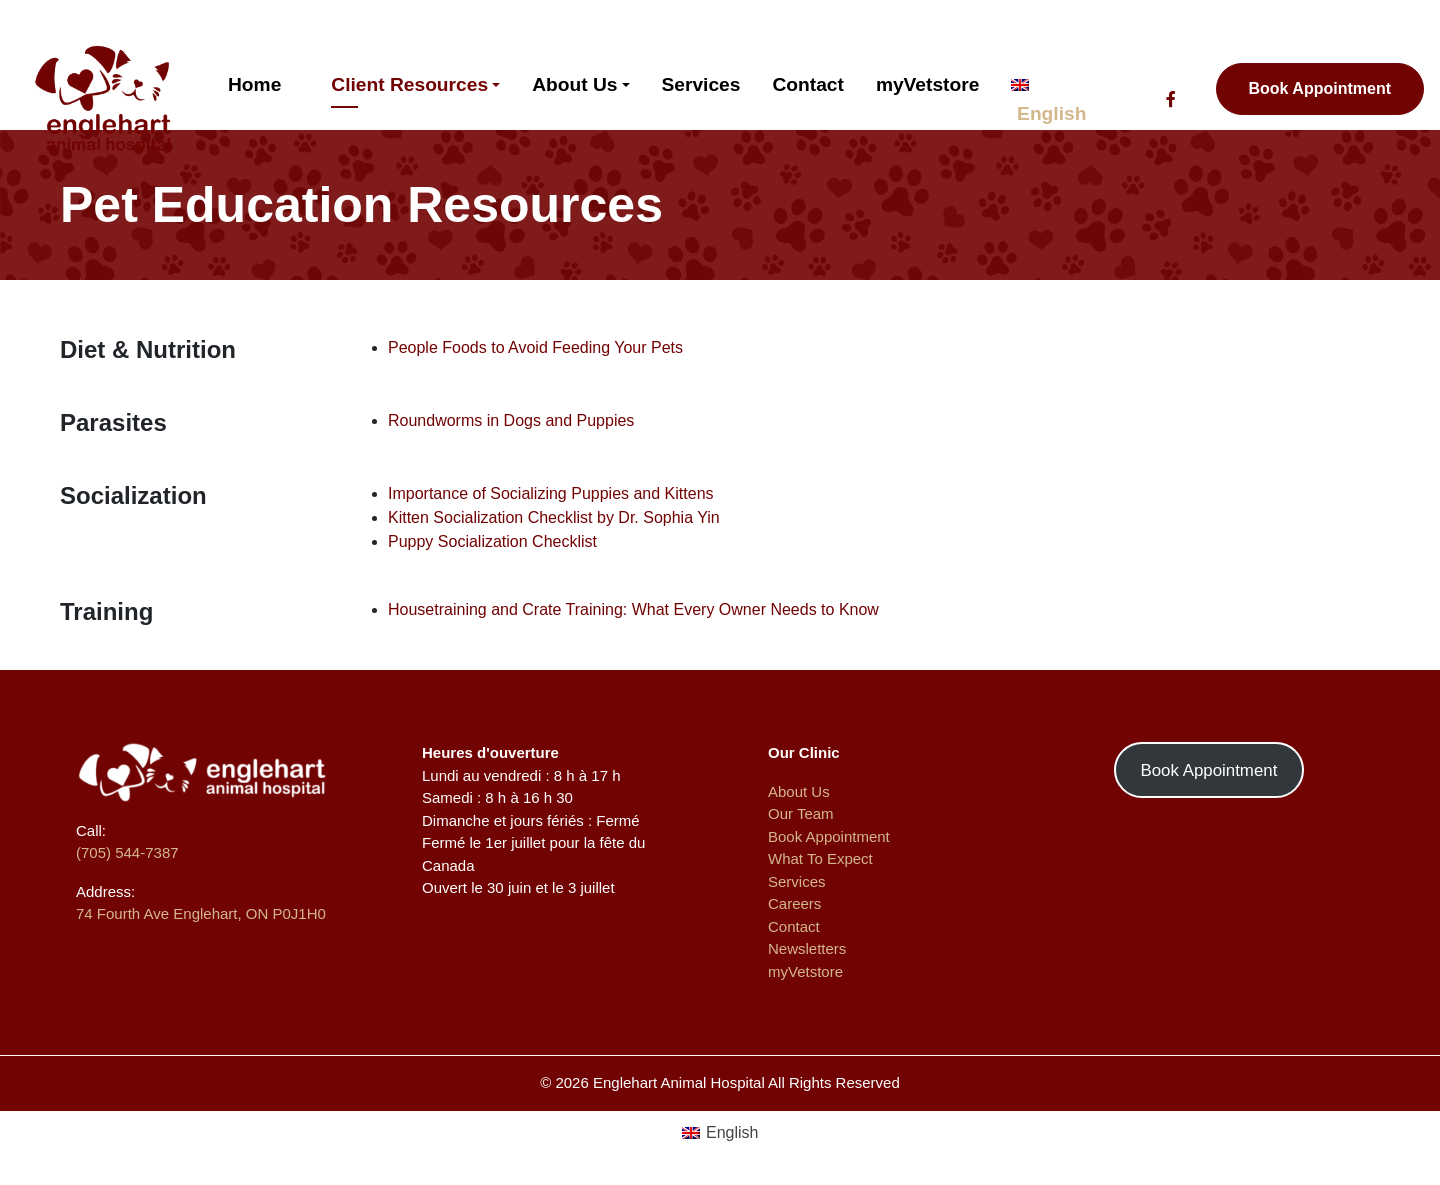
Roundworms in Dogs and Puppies (511, 420)
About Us (574, 84)
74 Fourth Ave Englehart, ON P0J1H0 (201, 913)
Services (701, 84)
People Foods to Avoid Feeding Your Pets (535, 347)
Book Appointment (1320, 88)
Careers (794, 903)
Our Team (801, 813)
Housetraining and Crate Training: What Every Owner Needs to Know (633, 609)
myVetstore (927, 84)
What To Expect (820, 858)
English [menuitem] (732, 1132)
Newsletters (807, 948)
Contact (807, 84)
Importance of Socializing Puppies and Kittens (551, 493)
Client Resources (409, 84)
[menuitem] (720, 1133)
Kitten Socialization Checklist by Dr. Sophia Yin (554, 517)
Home (254, 84)
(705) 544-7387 (127, 852)
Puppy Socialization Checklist (492, 541)
